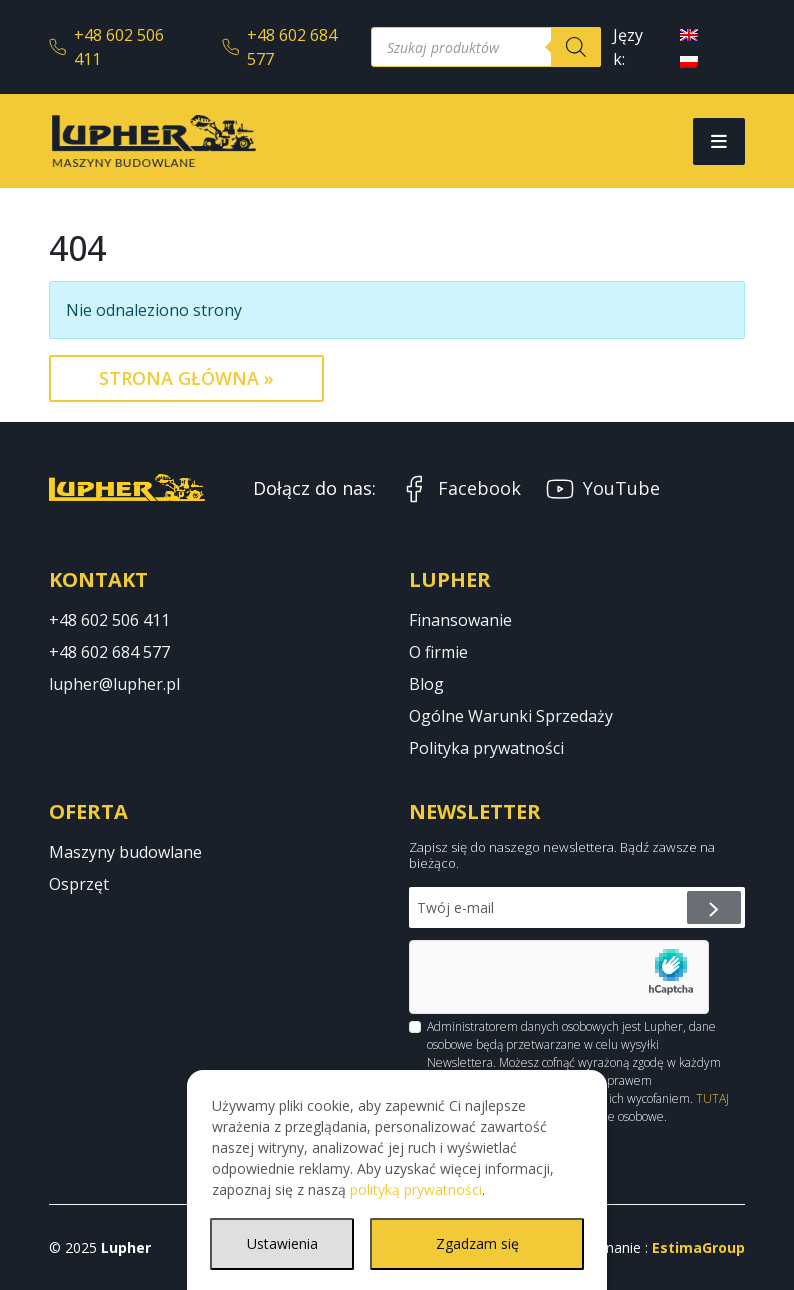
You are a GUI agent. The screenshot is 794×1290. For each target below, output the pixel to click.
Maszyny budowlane (125, 852)
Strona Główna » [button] (186, 378)
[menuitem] (689, 33)
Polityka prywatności (486, 748)
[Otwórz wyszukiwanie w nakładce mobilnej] (486, 47)
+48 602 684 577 (279, 47)
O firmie (438, 652)
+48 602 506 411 (106, 47)
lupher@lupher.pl (114, 684)
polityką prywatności (416, 1189)
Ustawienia (282, 1243)
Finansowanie (460, 620)
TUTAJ (712, 1098)
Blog (426, 684)
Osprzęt (79, 884)
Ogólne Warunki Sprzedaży (511, 716)
